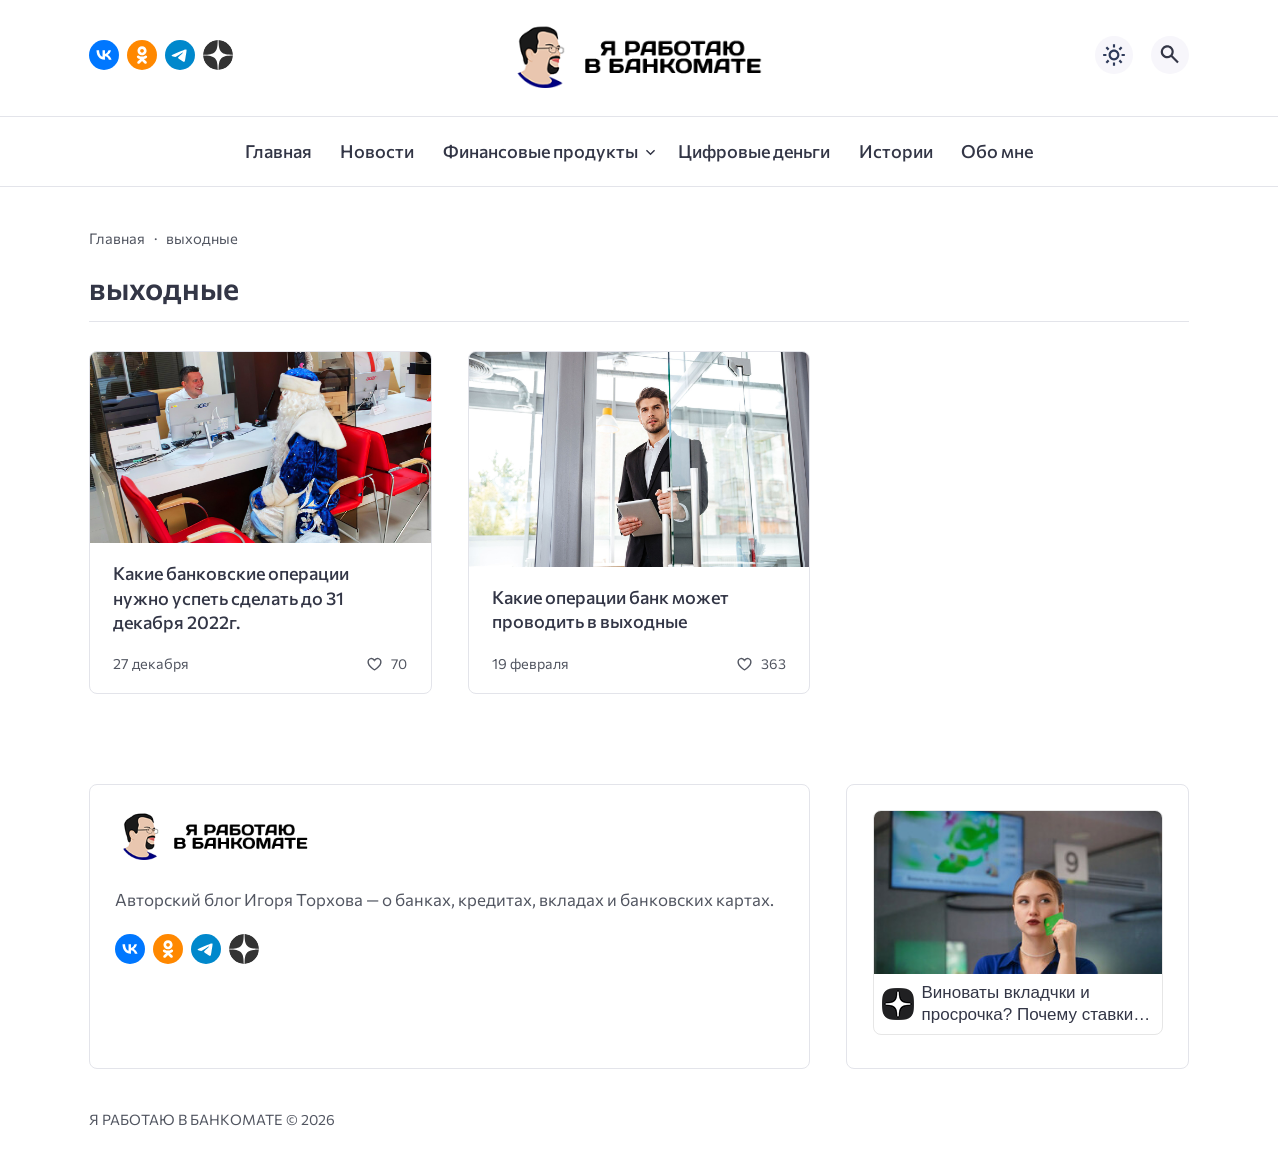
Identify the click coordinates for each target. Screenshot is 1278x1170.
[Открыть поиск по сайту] (1170, 55)
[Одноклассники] (142, 55)
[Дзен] (218, 55)
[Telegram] (180, 55)
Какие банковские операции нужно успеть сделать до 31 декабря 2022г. (231, 597)
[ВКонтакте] (104, 55)
